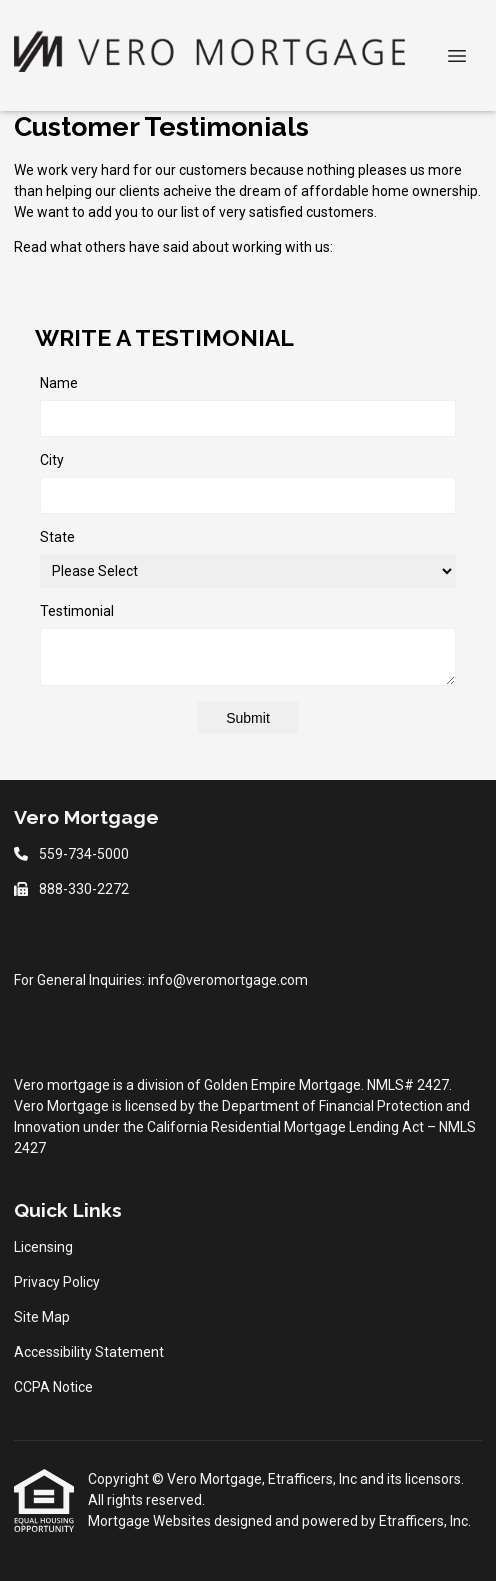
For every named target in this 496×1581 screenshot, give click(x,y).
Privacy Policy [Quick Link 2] (57, 1282)
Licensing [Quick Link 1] (43, 1247)
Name (59, 383)
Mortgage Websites (151, 1521)
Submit (248, 718)
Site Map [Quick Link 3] (42, 1317)
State (57, 537)
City (52, 460)
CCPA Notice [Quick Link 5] (53, 1387)
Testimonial (77, 611)
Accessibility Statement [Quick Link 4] (89, 1352)
